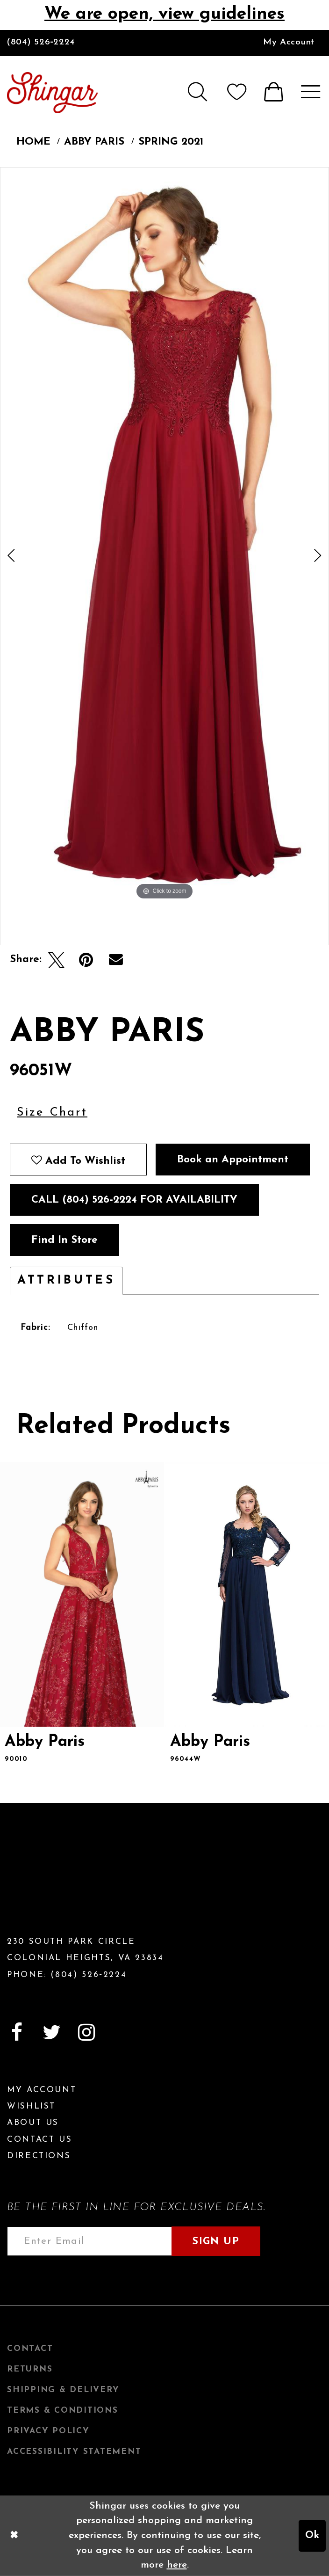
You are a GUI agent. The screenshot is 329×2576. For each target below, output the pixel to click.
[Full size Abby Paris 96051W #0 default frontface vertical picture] (164, 535)
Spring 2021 (170, 142)
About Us (33, 2123)
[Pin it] (85, 960)
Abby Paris (94, 142)
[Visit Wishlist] (236, 92)
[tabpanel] (164, 535)
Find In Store (64, 1240)
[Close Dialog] (14, 2536)
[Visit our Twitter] (51, 2032)
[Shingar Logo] (62, 1877)
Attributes (66, 1280)
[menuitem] (289, 43)
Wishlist (31, 2106)
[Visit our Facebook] (16, 2032)
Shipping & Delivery (63, 2390)
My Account (289, 42)
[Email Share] (115, 960)
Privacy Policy (48, 2431)
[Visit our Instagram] (86, 2032)
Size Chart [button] (52, 1112)
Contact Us (39, 2140)
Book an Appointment (232, 1159)
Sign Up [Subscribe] (216, 2242)
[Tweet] (56, 960)
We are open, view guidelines (164, 14)
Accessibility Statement (74, 2452)
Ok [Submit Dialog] (312, 2535)
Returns (29, 2369)
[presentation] (82, 1594)
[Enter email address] (89, 2241)
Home (33, 142)
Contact (30, 2349)
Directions (39, 2156)
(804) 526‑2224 (41, 42)
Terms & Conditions (62, 2411)
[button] (196, 92)
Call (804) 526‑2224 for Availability (134, 1200)
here (177, 2565)
